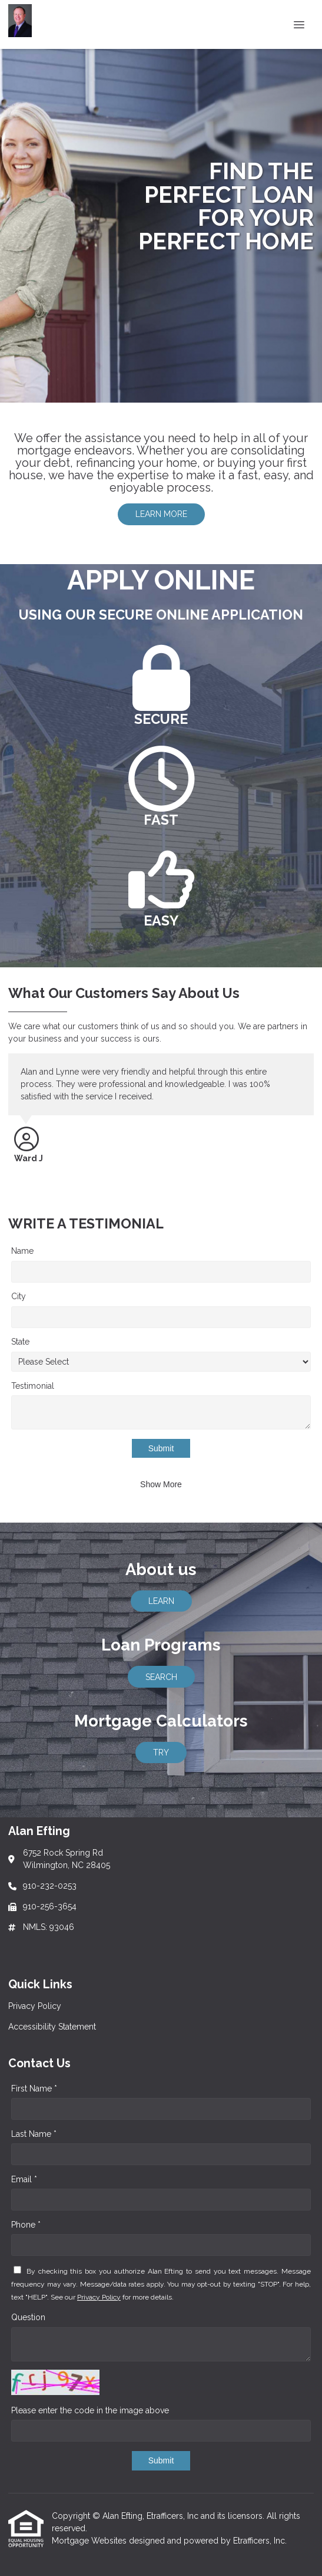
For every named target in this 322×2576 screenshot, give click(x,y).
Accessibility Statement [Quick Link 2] (52, 2026)
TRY (161, 1752)
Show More (161, 1484)
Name (22, 1251)
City (18, 1296)
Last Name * (34, 2134)
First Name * (34, 2088)
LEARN (161, 1601)
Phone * (26, 2224)
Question (28, 2317)
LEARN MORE (161, 514)
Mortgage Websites (90, 2540)
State (20, 1341)
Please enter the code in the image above (90, 2410)
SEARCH (161, 1677)
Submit (161, 1448)
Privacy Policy (99, 2297)
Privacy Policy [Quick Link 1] (34, 2006)
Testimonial (32, 1386)
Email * (24, 2179)
